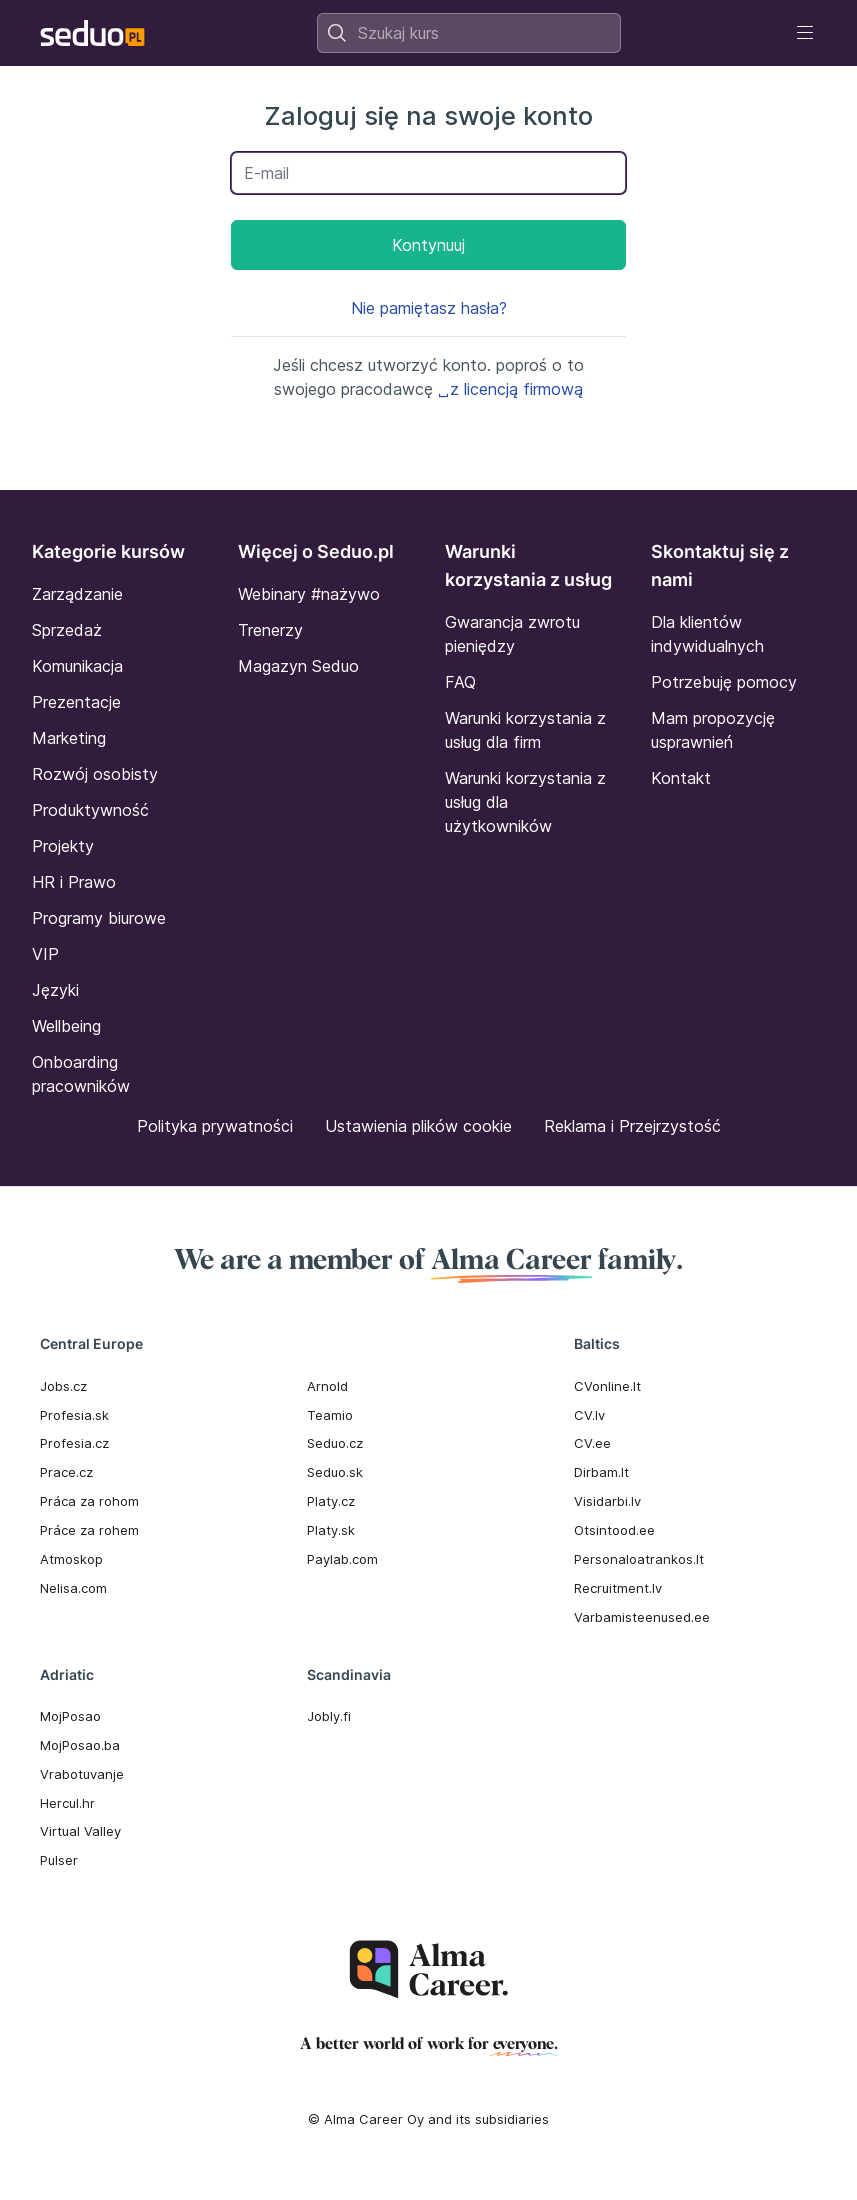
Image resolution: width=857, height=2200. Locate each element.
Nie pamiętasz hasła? (429, 308)
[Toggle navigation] (805, 33)
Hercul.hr (67, 1803)
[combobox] (469, 33)
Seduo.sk (335, 1472)
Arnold (327, 1386)
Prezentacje (76, 702)
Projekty (63, 846)
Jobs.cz (63, 1386)
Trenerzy (270, 630)
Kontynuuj (428, 245)
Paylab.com (342, 1559)
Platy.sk (331, 1530)
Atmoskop (71, 1559)
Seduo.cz (335, 1443)
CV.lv (589, 1415)
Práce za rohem (89, 1530)
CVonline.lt (607, 1386)
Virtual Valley (80, 1831)
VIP (45, 954)
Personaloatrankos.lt (639, 1559)
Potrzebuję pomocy (724, 682)
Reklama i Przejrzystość (632, 1126)
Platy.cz (331, 1501)
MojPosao (70, 1716)
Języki (55, 990)
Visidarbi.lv (607, 1501)
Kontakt (681, 778)
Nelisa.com (73, 1588)
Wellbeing (66, 1026)
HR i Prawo (74, 882)
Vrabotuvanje (82, 1774)
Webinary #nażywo (309, 594)
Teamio (330, 1415)
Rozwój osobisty (95, 774)
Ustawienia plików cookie (418, 1126)
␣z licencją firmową (510, 389)
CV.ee (592, 1443)
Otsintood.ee (614, 1530)
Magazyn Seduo (298, 666)
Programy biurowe (99, 918)
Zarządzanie (77, 594)
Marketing (69, 738)
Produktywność (90, 810)
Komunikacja (77, 666)
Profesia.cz (74, 1443)
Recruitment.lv (618, 1588)
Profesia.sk (74, 1415)
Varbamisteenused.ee (642, 1617)
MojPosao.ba (80, 1745)
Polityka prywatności (215, 1126)
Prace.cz (66, 1472)
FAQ (460, 682)
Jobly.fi (329, 1716)
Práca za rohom (89, 1501)
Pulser (59, 1860)
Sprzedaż (67, 630)
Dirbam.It (601, 1472)
